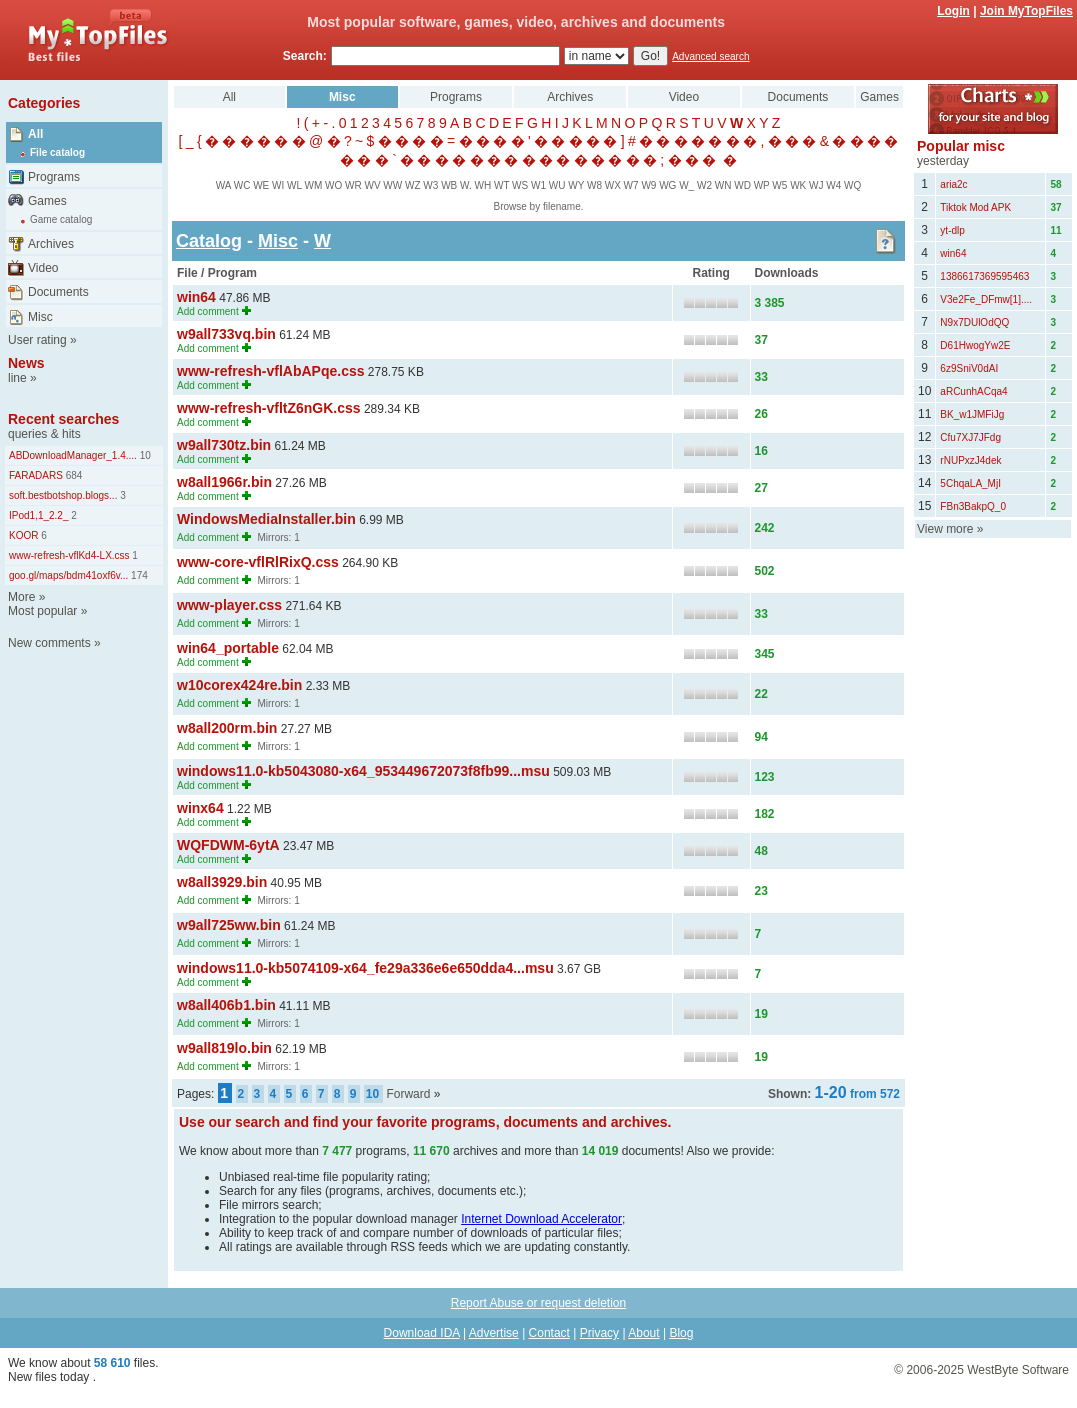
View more (945, 529)
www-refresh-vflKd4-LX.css (69, 555)
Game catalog (61, 219)
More (21, 597)
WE (261, 185)
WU (557, 185)
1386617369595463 (984, 276)
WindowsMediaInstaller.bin (266, 519)
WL (294, 185)
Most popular (42, 611)
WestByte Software (1018, 1370)
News (26, 363)
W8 (594, 185)
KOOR (23, 535)
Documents (58, 292)
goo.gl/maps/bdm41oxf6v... (68, 575)
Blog (681, 1333)
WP (762, 185)
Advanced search (710, 56)
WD (742, 185)
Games (47, 201)
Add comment (208, 311)
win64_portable (228, 648)
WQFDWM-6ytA (228, 845)
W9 (648, 185)
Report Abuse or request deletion (538, 1303)
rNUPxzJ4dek (970, 460)
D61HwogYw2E (975, 345)
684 (72, 475)
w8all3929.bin (222, 882)
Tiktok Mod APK (975, 207)
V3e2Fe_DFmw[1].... (986, 299)
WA (223, 185)
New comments (49, 643)
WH (482, 185)
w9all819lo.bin (224, 1048)
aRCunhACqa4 (973, 391)
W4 (833, 185)
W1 (538, 185)
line (17, 378)
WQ (852, 185)
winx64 (200, 808)
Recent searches (63, 419)
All (35, 134)
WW (392, 185)
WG (667, 185)
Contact (549, 1333)
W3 (430, 185)
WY (576, 185)
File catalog (57, 152)
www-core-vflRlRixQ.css (258, 562)
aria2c (953, 184)
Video (43, 268)
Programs (54, 177)
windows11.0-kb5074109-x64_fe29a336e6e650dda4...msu (365, 968)
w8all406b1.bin (226, 1005)
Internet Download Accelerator (541, 1219)
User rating (37, 340)
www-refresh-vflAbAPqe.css (271, 371)
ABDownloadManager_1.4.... (73, 455)
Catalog (209, 241)
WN (723, 185)
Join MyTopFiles (1026, 11)
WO (333, 185)
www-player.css (229, 605)
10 (144, 455)
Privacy (599, 1333)
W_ (686, 185)
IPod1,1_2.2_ (39, 515)
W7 (631, 185)
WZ (413, 185)
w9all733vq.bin (226, 334)
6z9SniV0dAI (969, 368)
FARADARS (36, 475)
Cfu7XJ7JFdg (970, 437)
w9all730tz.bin (224, 445)
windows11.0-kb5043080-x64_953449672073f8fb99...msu (363, 771)
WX (613, 185)
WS (520, 185)
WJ (816, 185)
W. (466, 185)
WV (372, 185)
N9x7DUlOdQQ (974, 322)
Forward (408, 1094)
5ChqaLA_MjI (970, 483)
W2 (704, 185)
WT (501, 185)
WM (313, 185)
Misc (40, 317)
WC (242, 185)
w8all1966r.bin (224, 482)
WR (353, 185)
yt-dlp (952, 230)
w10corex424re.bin (239, 685)
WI (278, 185)
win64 (196, 297)
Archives (51, 244)
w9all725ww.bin (229, 925)
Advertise (494, 1333)
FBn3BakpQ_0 (973, 506)
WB (449, 185)
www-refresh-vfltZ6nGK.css (269, 408)
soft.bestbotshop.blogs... (63, 495)
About (643, 1333)
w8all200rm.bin (227, 728)
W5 (779, 185)
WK (798, 185)
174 (137, 575)
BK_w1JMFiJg (972, 414)
